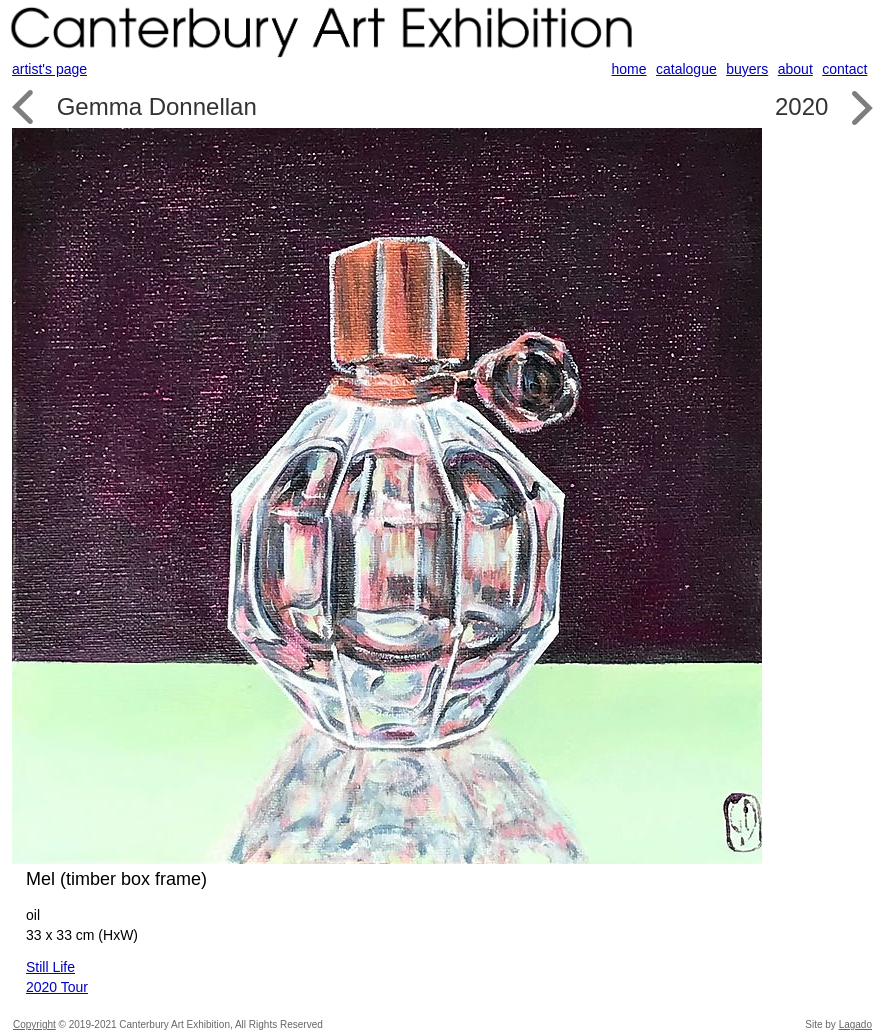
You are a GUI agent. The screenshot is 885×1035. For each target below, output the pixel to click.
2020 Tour (57, 987)
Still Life (50, 967)
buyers (747, 69)
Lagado (855, 1024)
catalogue (686, 69)
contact (844, 69)
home (629, 69)
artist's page (49, 69)
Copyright (34, 1024)
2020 (801, 106)
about (795, 69)
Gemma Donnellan (157, 106)
